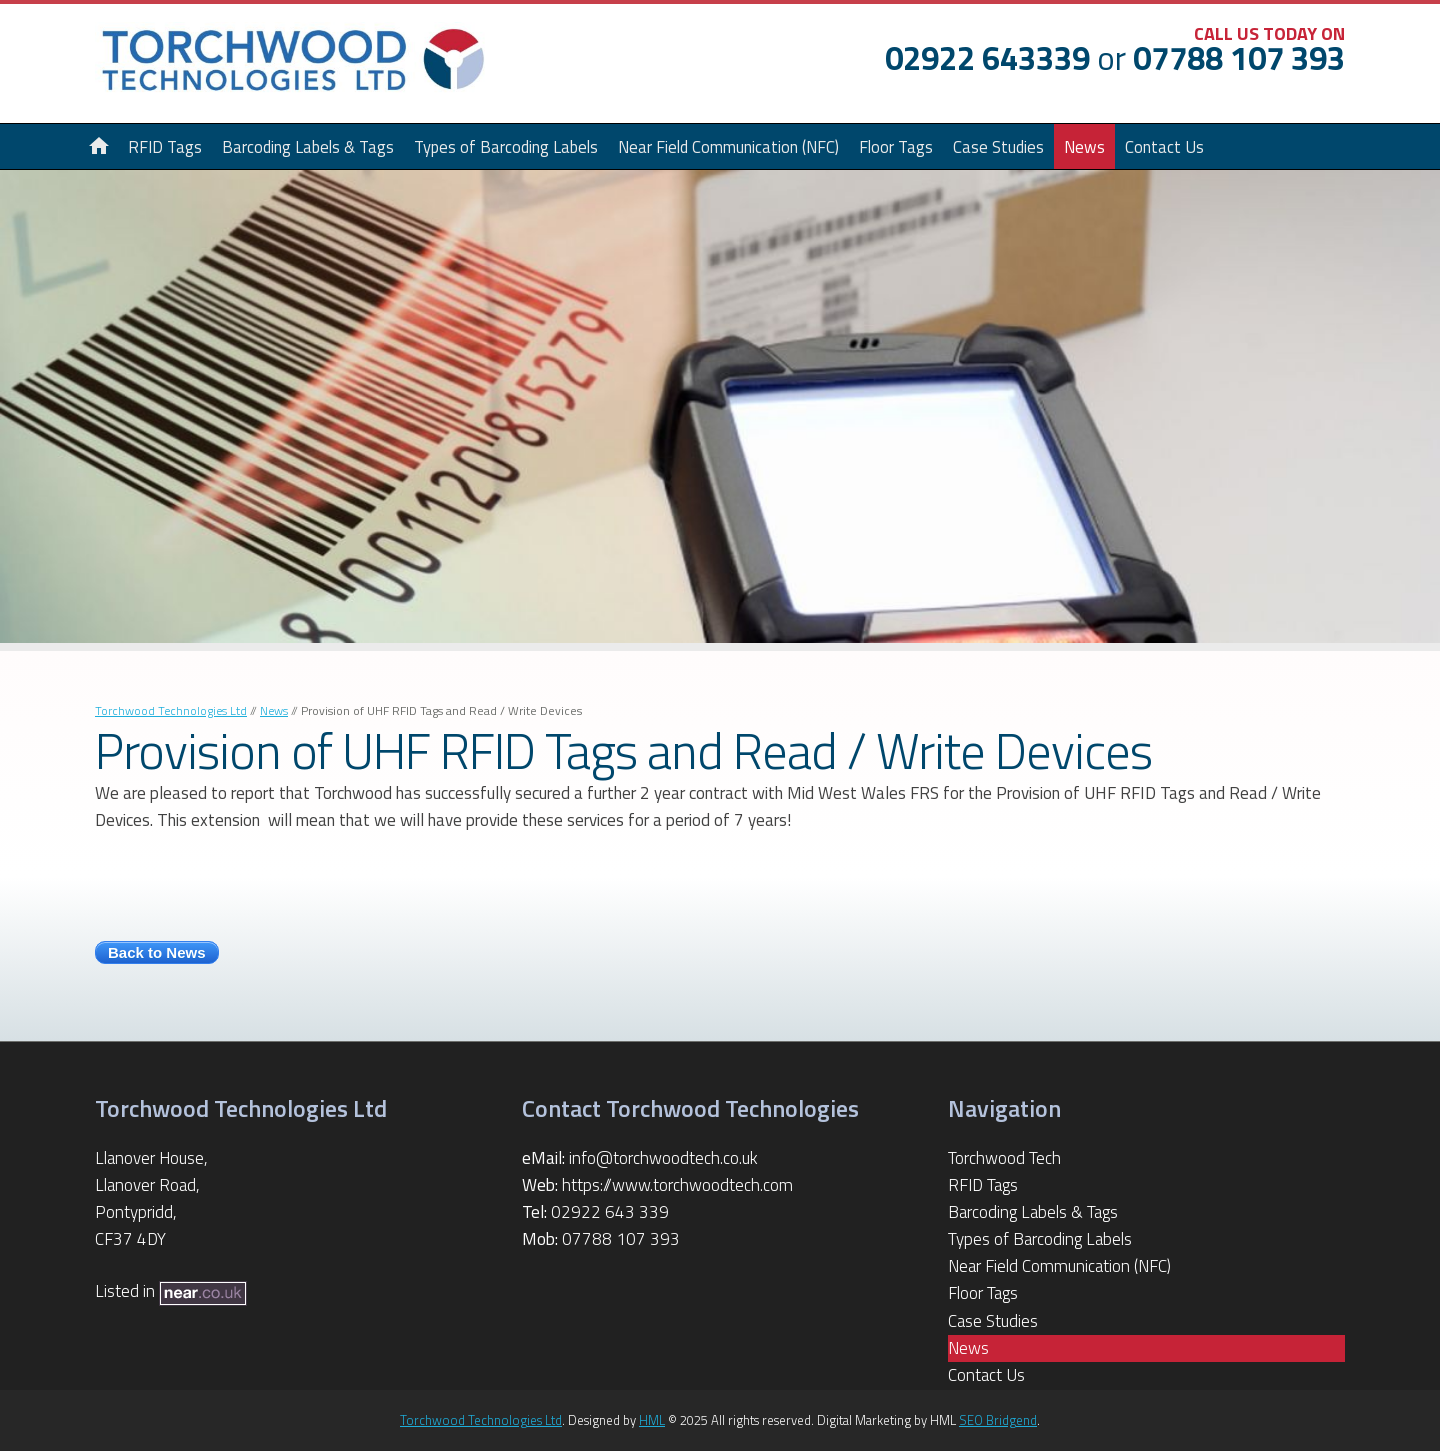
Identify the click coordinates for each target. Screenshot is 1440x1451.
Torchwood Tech (1004, 1158)
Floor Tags (896, 146)
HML (652, 1420)
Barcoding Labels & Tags (308, 146)
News (1084, 146)
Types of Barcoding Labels (506, 146)
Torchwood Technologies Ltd (171, 710)
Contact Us (1164, 146)
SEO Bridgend (998, 1420)
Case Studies (998, 146)
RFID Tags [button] (165, 146)
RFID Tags (983, 1185)
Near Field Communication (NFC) (728, 146)
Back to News (157, 952)
